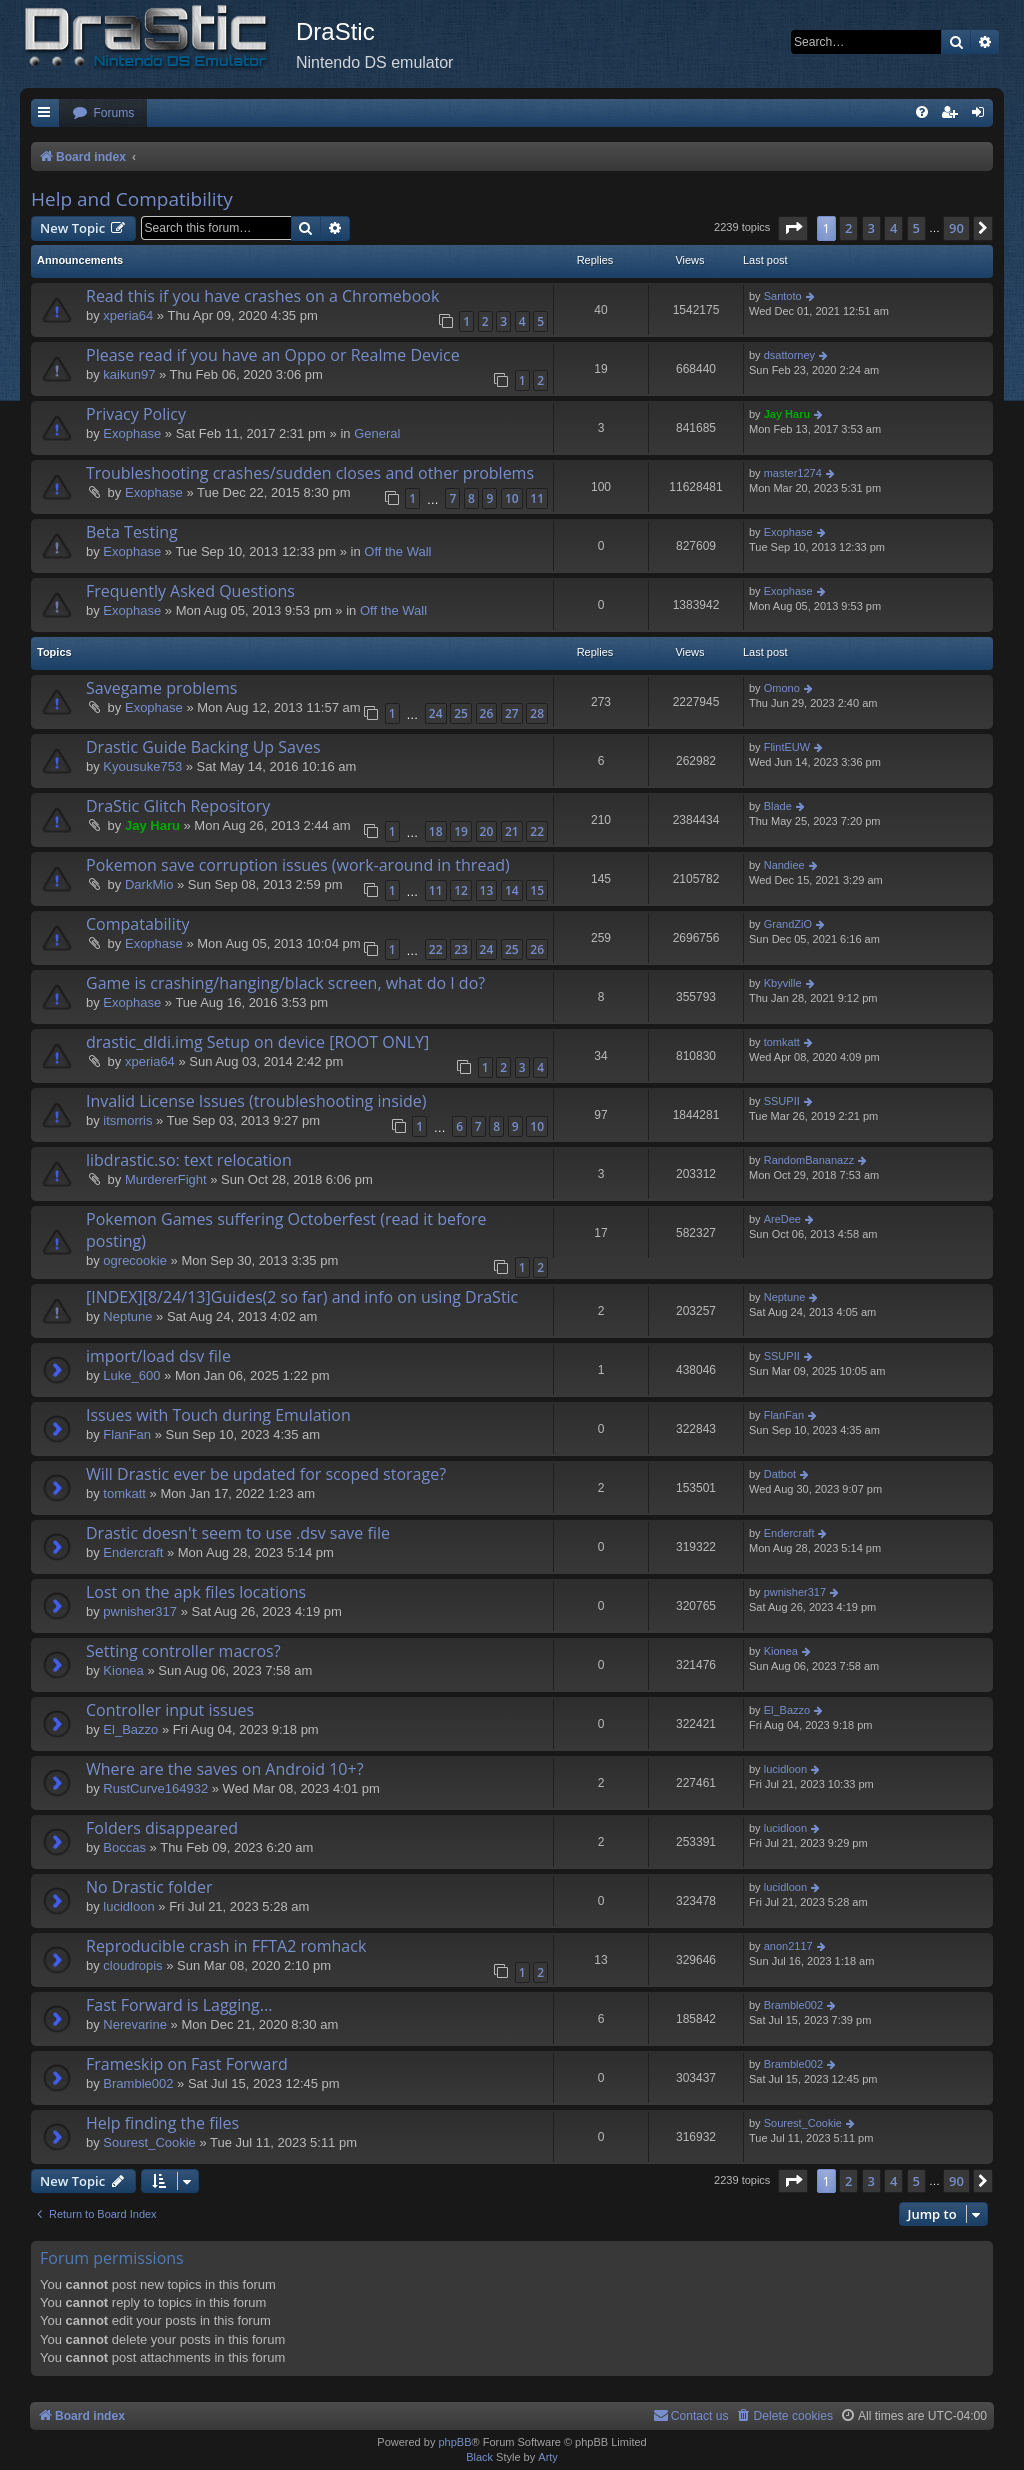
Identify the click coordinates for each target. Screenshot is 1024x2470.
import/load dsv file (158, 1356)
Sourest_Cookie (149, 2142)
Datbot (780, 1474)
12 (461, 890)
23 (461, 949)
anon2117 (788, 1946)
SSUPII (782, 1101)
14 (512, 890)
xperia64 (128, 315)
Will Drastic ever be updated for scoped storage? (266, 1474)
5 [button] (916, 228)
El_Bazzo (130, 1729)
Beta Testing (132, 532)
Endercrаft (133, 1552)
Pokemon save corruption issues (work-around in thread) (298, 865)
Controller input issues (170, 1710)
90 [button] (956, 228)
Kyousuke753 (142, 766)
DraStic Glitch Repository (178, 806)
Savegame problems (161, 688)
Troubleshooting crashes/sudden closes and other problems (310, 473)
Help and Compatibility (132, 199)
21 (512, 831)
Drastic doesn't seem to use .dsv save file (238, 1533)
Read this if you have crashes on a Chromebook (262, 296)
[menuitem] (103, 113)
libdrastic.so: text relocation (189, 1160)
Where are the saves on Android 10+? (225, 1769)
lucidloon (785, 1769)
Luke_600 (131, 1375)
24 (436, 713)
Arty (548, 2457)
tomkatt (782, 1042)
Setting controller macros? (183, 1651)
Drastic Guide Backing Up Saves (203, 747)
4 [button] (893, 228)
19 (461, 831)
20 (487, 831)
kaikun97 (129, 374)
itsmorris (127, 1120)
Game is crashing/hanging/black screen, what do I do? (285, 983)
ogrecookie (135, 1260)
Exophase (132, 433)
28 (537, 713)
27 (512, 713)
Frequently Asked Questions (190, 591)
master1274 (793, 473)
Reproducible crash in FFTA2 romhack (226, 1946)
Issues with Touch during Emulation (218, 1415)
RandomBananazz (809, 1160)
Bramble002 (793, 2005)
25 (461, 713)
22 (537, 831)
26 (487, 713)
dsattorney (789, 355)
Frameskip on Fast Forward (187, 2064)
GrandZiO (788, 924)
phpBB (454, 2442)
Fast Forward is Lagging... (179, 2005)
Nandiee (784, 865)
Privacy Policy (136, 414)
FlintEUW (787, 747)
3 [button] (871, 228)
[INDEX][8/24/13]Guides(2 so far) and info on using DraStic (302, 1297)
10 (512, 498)
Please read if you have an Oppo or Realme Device (273, 355)
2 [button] (848, 228)
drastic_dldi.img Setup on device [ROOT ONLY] (257, 1042)
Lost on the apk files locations (196, 1592)
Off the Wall (397, 551)
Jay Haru (787, 414)
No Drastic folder (149, 1887)
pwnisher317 (140, 1611)
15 (537, 890)
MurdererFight (166, 1179)
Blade (778, 806)
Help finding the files (162, 2123)
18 (436, 831)
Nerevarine (135, 2024)
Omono (782, 688)
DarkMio (149, 884)
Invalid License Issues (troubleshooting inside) (256, 1101)
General (377, 433)
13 (487, 890)
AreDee (782, 1219)
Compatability (137, 924)
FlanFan (127, 1434)
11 (537, 498)
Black (479, 2457)
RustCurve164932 (155, 1788)
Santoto (783, 296)
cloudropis (132, 1965)
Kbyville (783, 983)
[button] (793, 228)
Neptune (127, 1316)
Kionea (123, 1670)
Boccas (124, 1847)
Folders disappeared (162, 1828)
